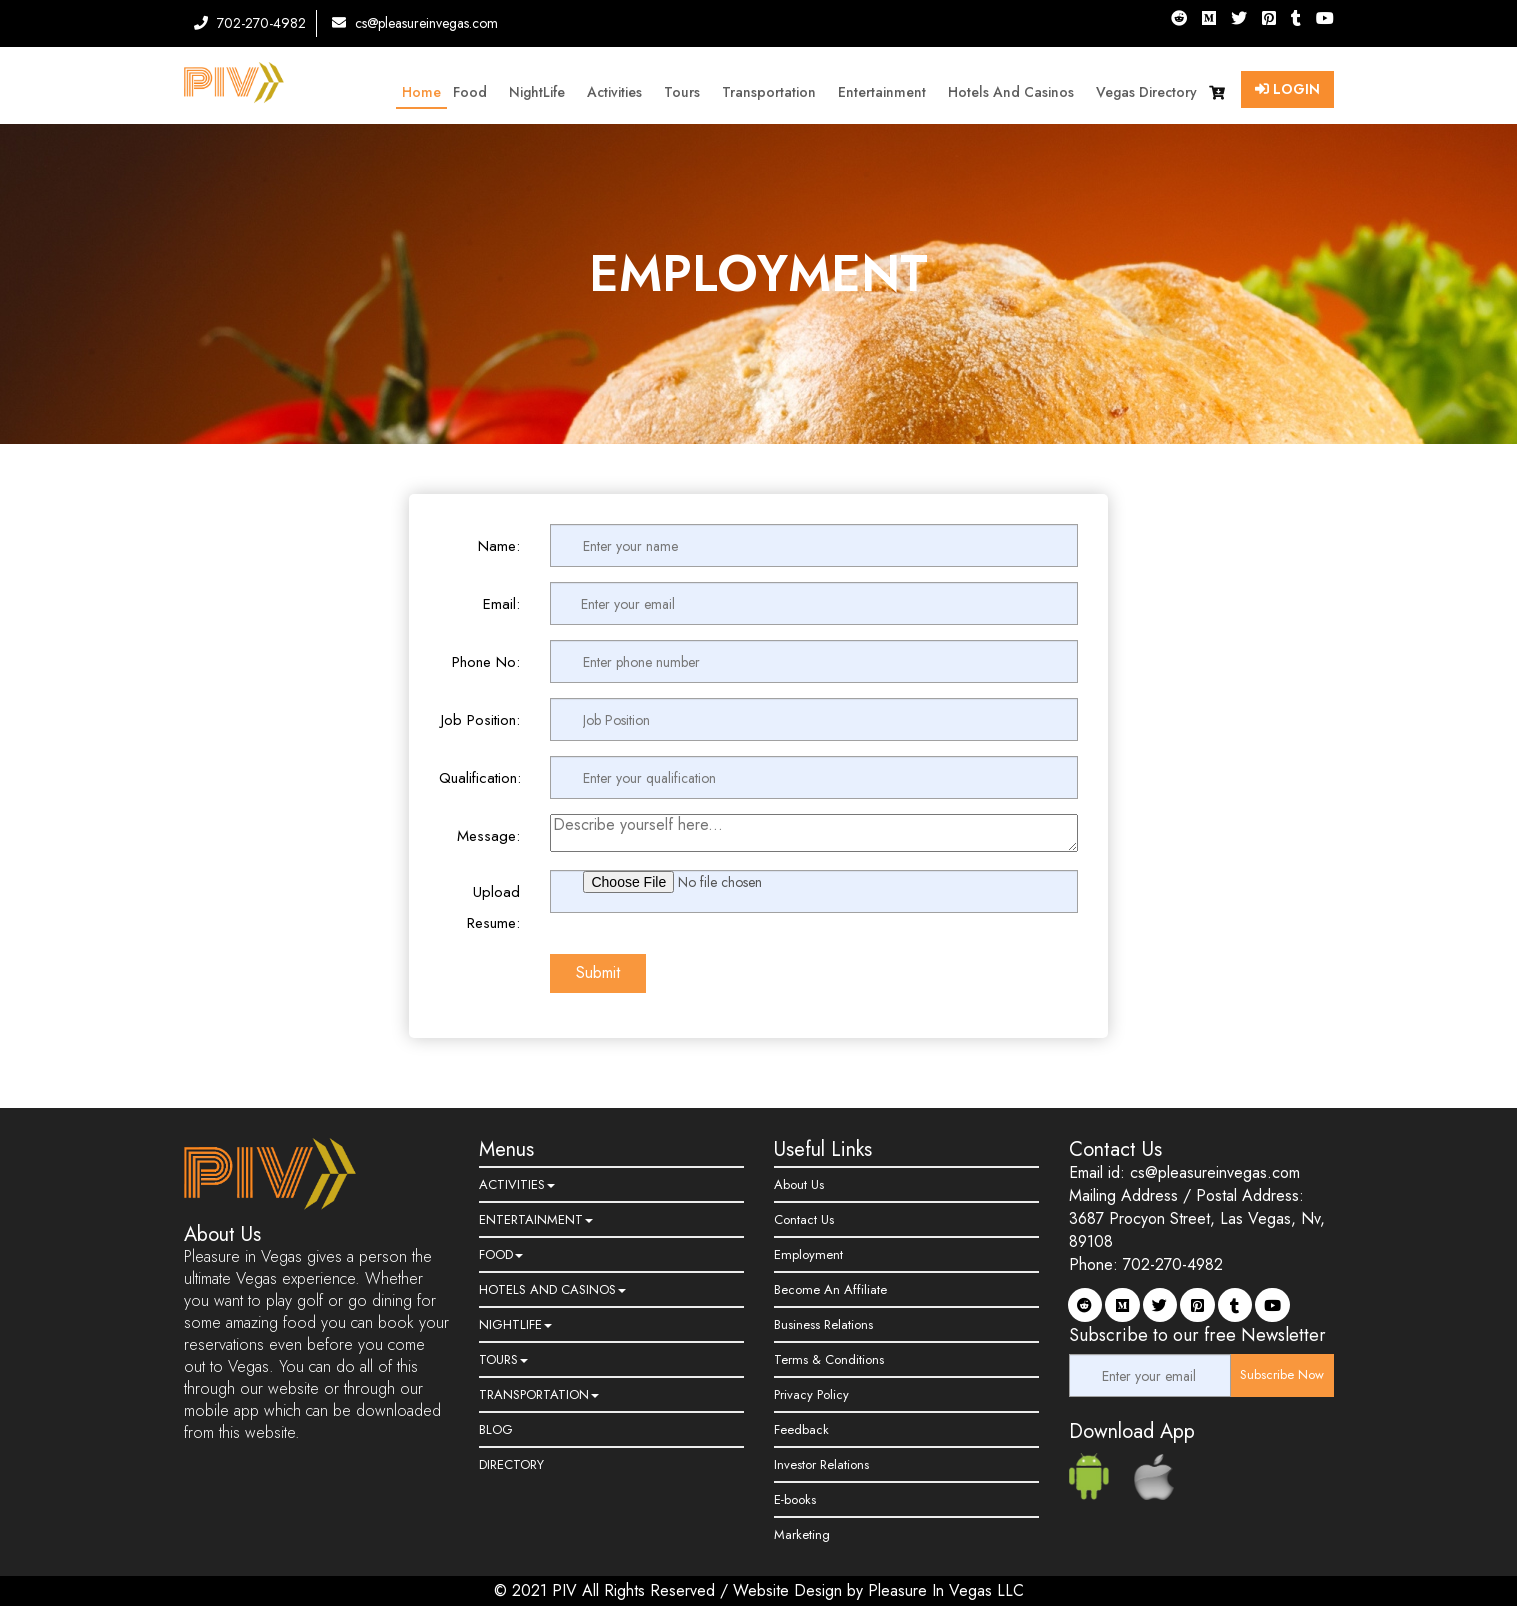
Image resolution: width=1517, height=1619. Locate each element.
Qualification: (480, 778)
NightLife (542, 92)
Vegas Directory (1146, 92)
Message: (488, 836)
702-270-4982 (250, 23)
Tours (687, 92)
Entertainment (887, 92)
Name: (499, 546)
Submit (598, 972)
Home (421, 92)
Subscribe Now (1282, 1374)
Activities (619, 92)
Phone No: (486, 662)
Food (475, 92)
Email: (501, 604)
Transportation (774, 92)
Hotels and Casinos (1016, 92)
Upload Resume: (493, 907)
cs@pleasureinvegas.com (415, 23)
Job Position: (480, 720)
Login (1287, 89)
